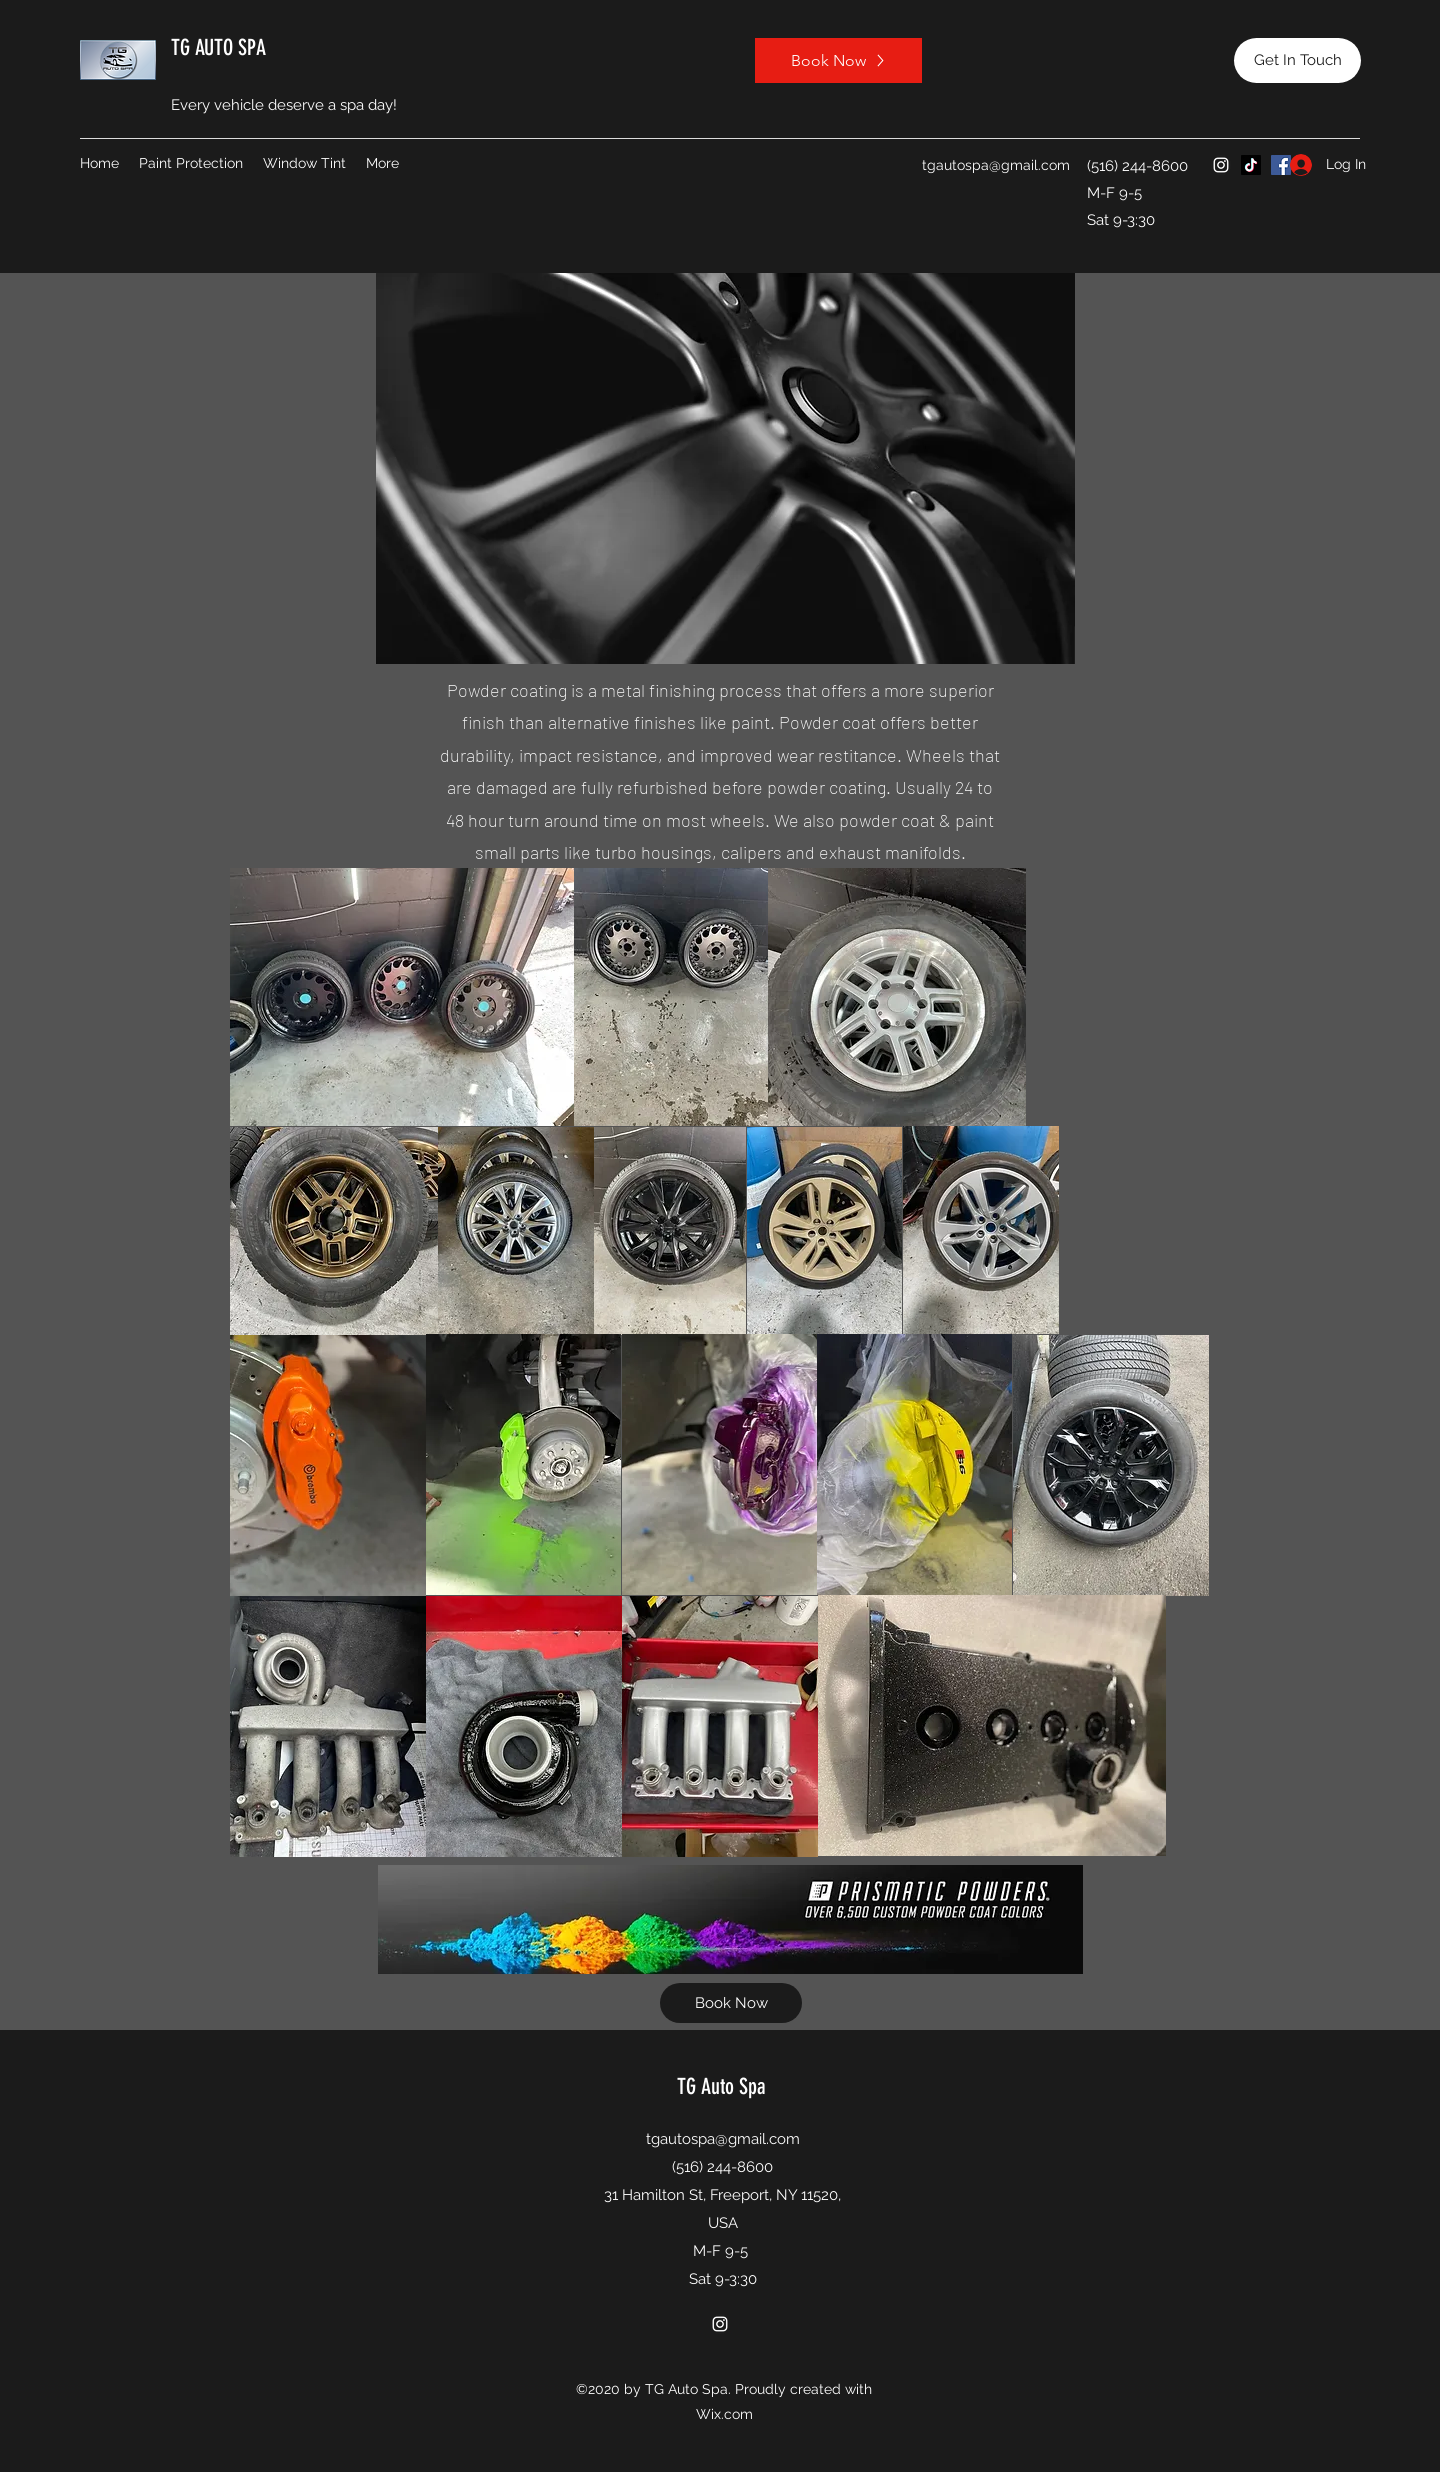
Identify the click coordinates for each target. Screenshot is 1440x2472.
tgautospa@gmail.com (996, 165)
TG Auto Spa (721, 2086)
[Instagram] (1221, 165)
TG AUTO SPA (218, 47)
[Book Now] (838, 60)
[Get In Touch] (1297, 60)
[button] (191, 163)
